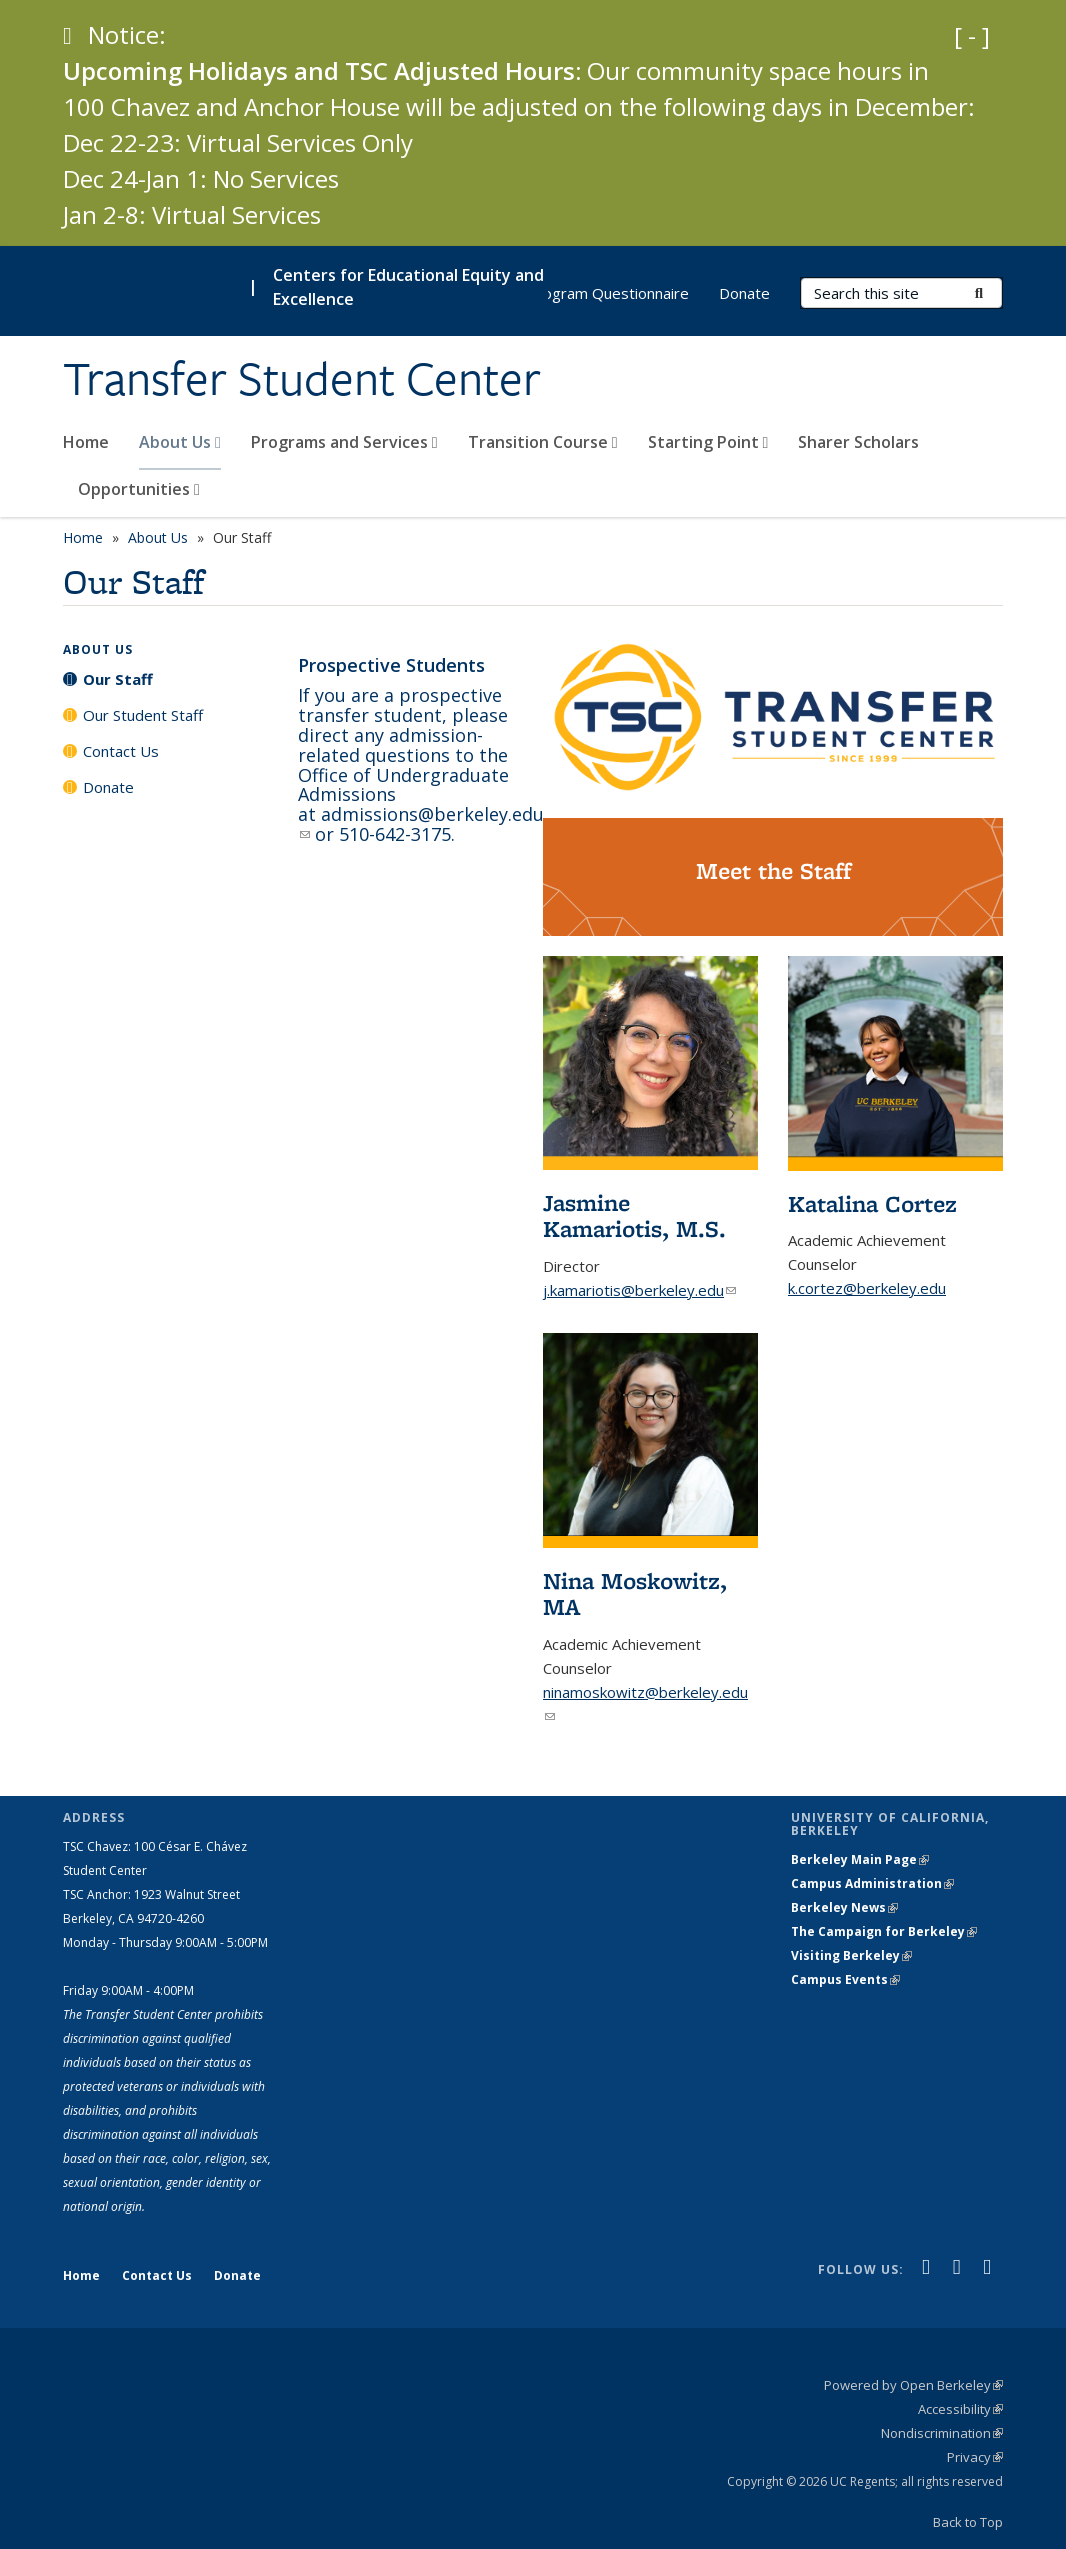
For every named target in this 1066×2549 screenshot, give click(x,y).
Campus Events (845, 1979)
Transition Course (543, 442)
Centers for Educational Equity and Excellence (408, 287)
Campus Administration (872, 1883)
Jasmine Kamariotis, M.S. (634, 1215)
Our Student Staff (143, 715)
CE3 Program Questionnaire (592, 293)
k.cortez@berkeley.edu (867, 1288)
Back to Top (968, 2522)
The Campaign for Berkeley (884, 1931)
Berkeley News (844, 1907)
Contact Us (121, 751)
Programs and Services (344, 442)
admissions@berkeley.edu (421, 824)
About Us (180, 442)
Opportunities (139, 489)
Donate (744, 293)
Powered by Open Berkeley (913, 2385)
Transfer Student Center (302, 379)
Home (86, 442)
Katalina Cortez (872, 1203)
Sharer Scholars (858, 442)
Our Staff (118, 679)
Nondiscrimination (942, 2433)
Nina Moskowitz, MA (635, 1593)
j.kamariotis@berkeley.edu (639, 1290)
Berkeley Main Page (860, 1859)
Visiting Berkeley (851, 1955)
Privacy (975, 2457)
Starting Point (708, 442)
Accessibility (960, 2409)
